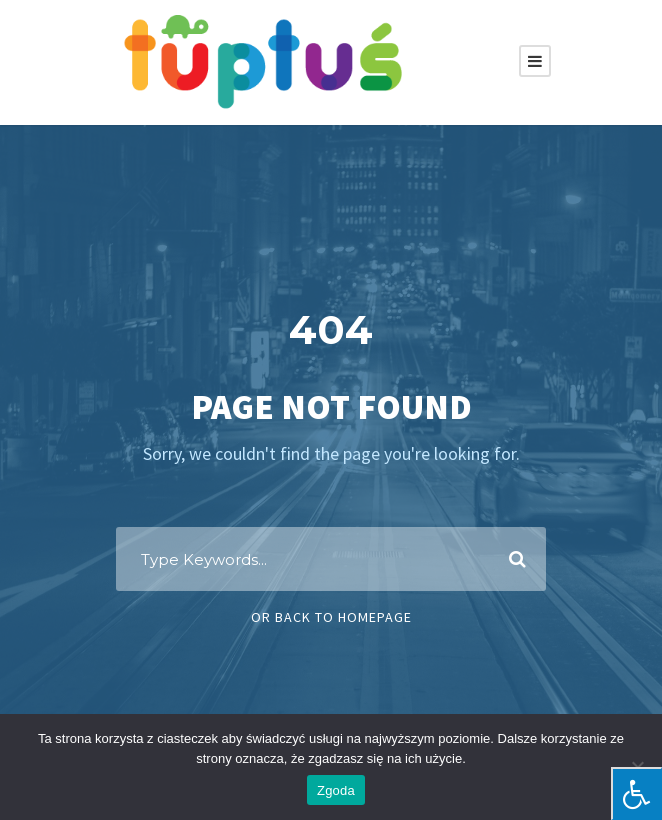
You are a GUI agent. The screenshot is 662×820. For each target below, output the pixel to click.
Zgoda (336, 790)
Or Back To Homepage (331, 617)
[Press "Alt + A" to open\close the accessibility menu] (636, 793)
